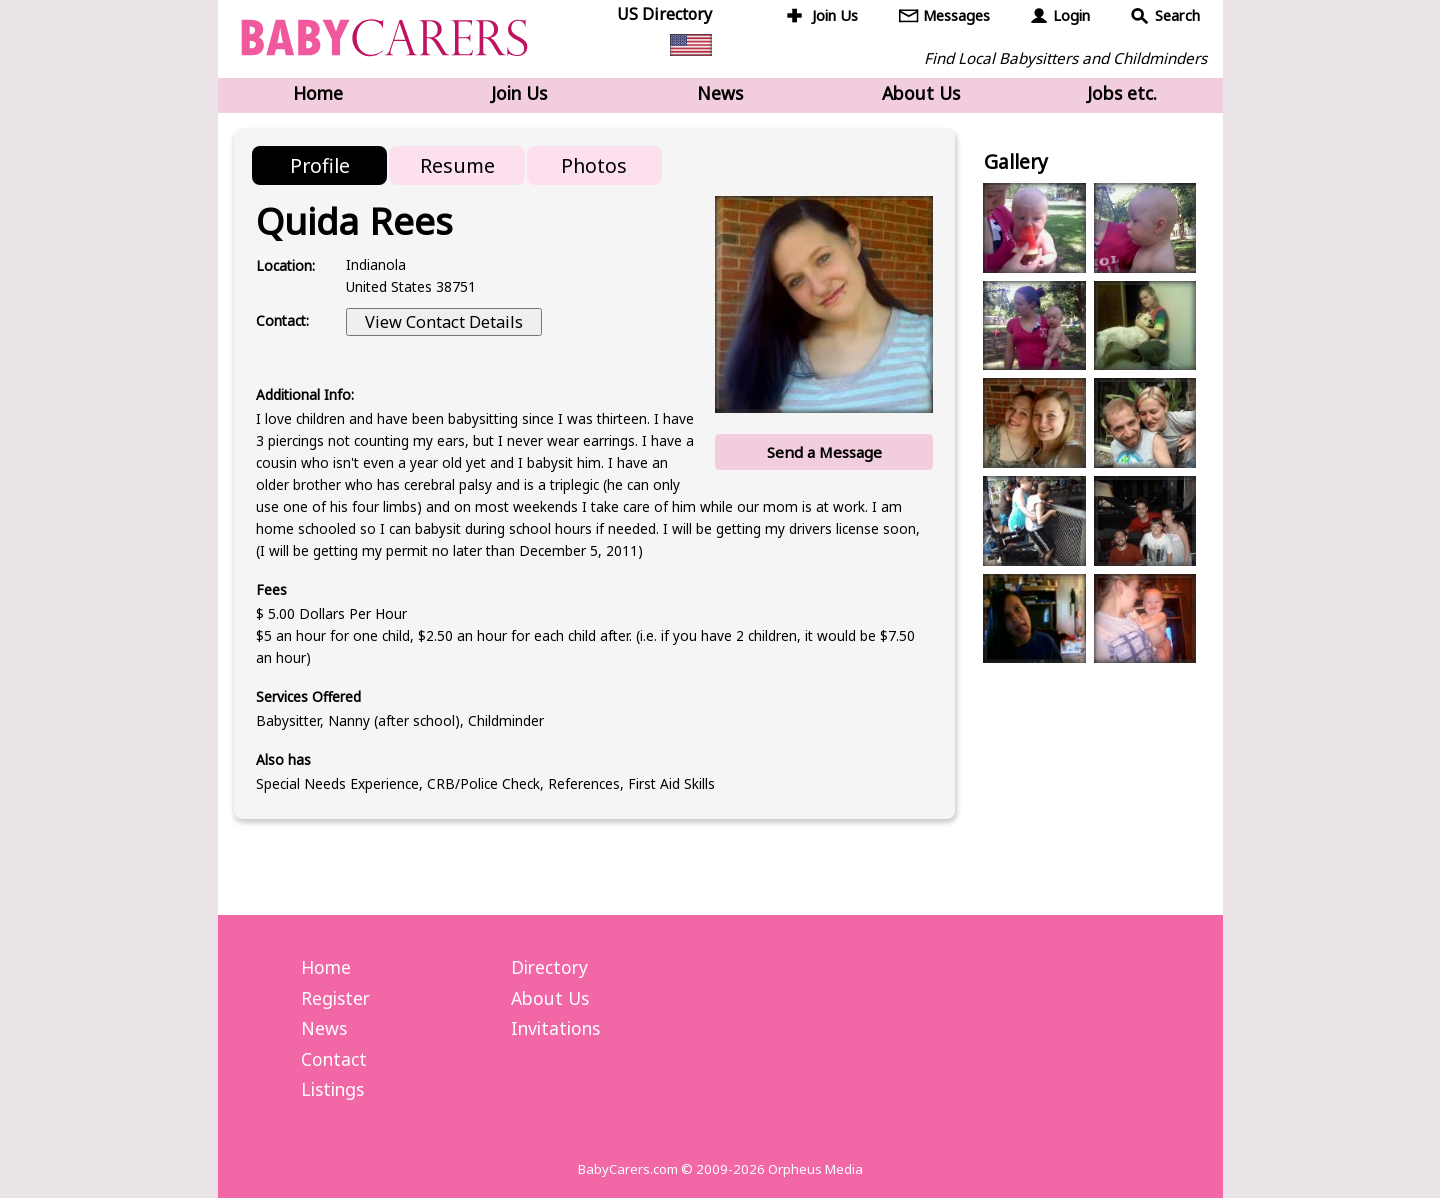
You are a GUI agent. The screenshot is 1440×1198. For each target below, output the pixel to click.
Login (1071, 15)
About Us (921, 93)
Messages (956, 15)
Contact (334, 1059)
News (720, 93)
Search (1177, 15)
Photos (594, 165)
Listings (332, 1089)
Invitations (555, 1028)
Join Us (835, 15)
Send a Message (824, 452)
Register (335, 998)
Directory (549, 967)
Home (318, 93)
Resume (457, 165)
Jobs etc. (1122, 93)
